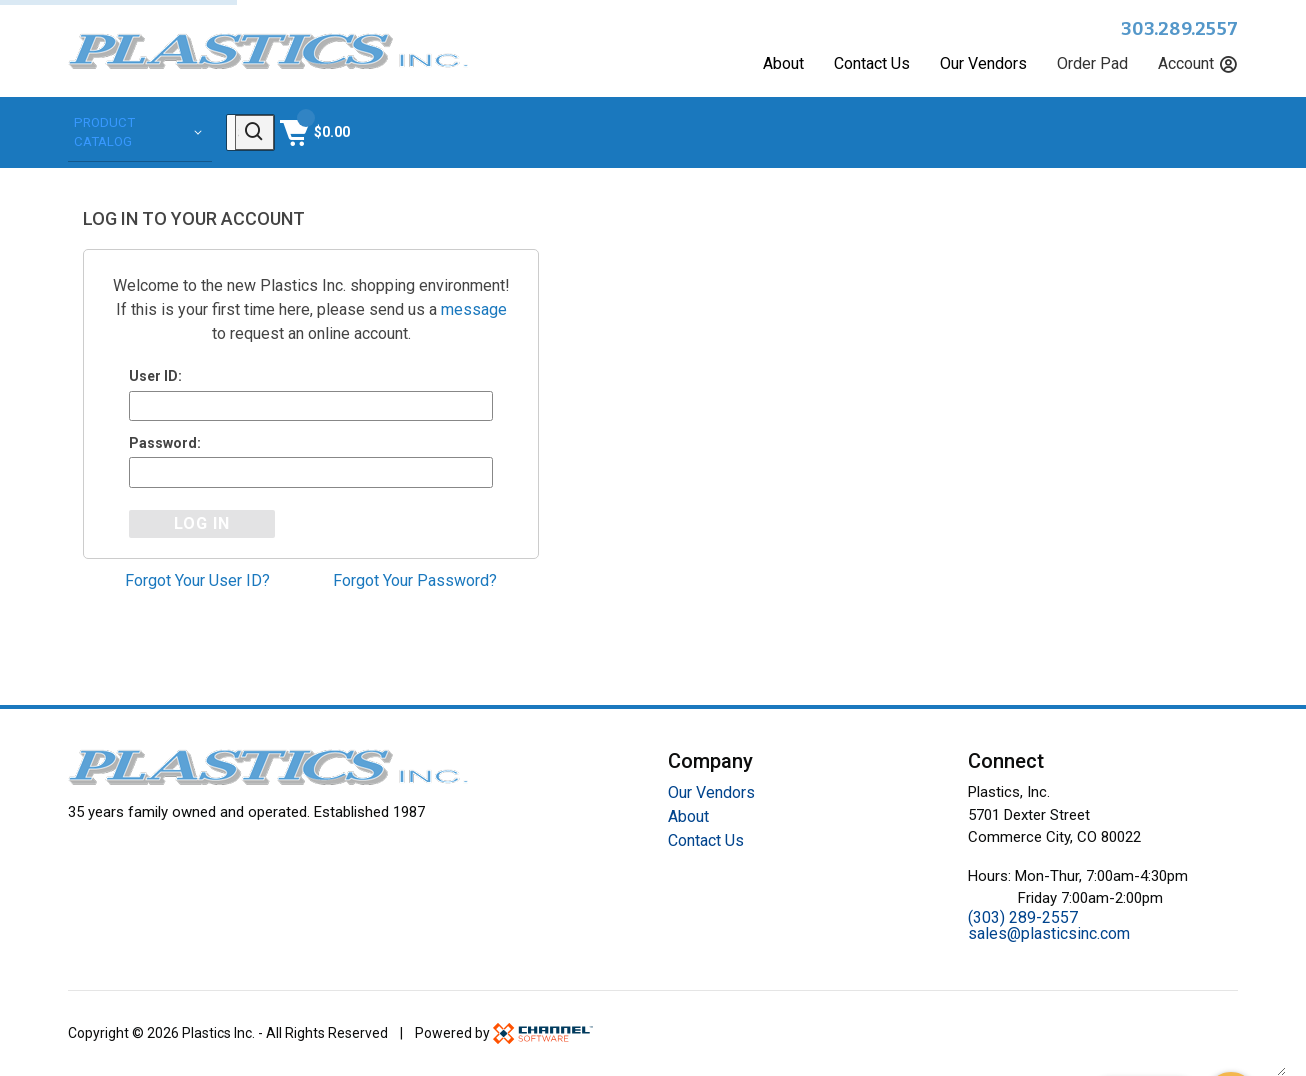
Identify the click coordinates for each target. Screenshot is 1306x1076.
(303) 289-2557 (1023, 917)
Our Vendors (983, 64)
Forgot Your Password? (415, 582)
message (474, 307)
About (783, 64)
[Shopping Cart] (1200, 131)
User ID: (155, 374)
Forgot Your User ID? (197, 582)
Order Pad (1092, 64)
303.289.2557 (1179, 29)
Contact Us (872, 64)
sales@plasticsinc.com (1049, 933)
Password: (165, 443)
